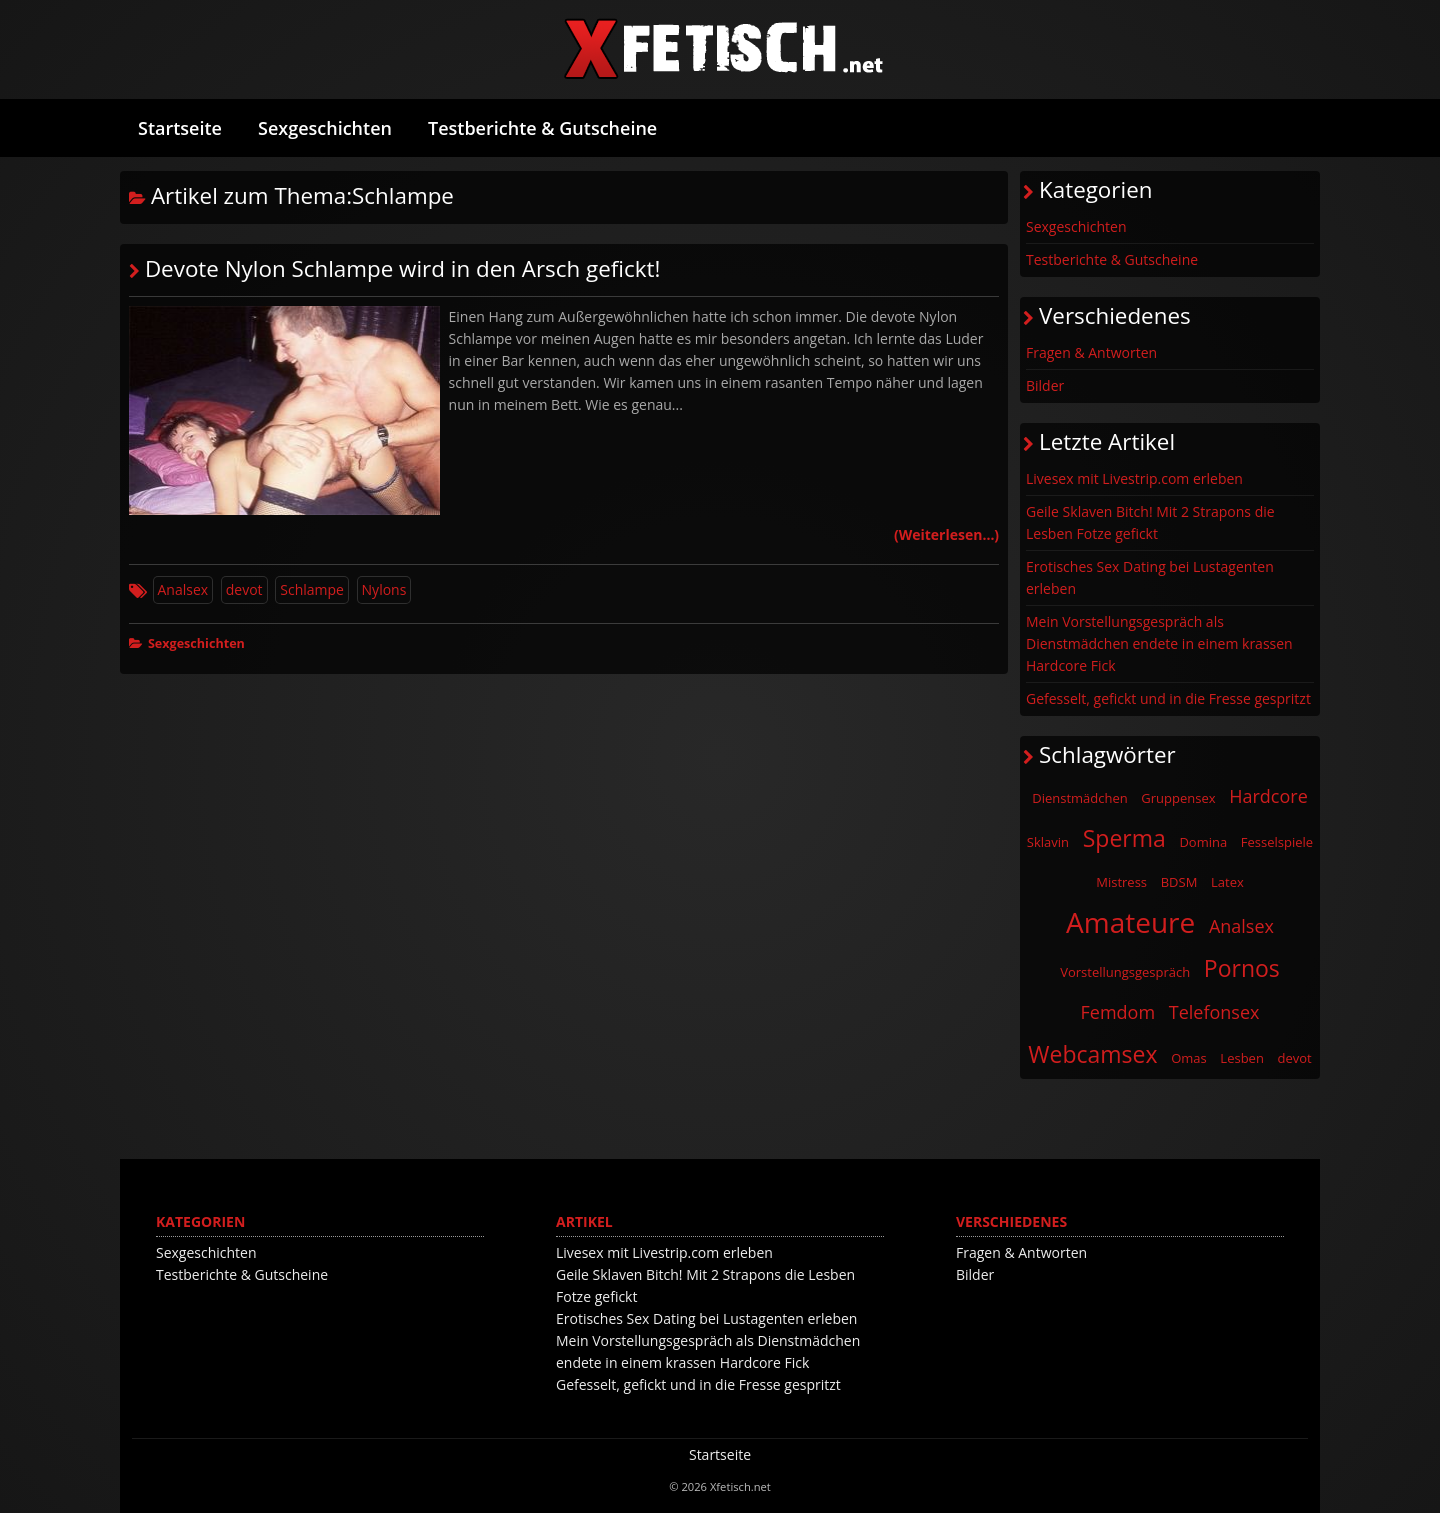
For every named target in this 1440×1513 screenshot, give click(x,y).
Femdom (1118, 1012)
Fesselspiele (1277, 842)
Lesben (1242, 1058)
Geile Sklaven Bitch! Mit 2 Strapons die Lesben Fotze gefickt (1150, 522)
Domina (1203, 842)
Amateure (1130, 922)
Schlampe (312, 589)
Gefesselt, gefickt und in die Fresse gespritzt (1168, 698)
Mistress (1121, 882)
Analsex (183, 589)
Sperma (1124, 838)
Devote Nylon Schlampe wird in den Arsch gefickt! (402, 268)
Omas (1189, 1058)
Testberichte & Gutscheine (542, 128)
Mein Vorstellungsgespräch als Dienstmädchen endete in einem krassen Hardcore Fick (1159, 643)
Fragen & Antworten (1091, 352)
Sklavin (1048, 842)
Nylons (384, 589)
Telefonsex (1214, 1012)
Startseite (180, 128)
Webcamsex (1092, 1054)
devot (244, 589)
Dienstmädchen (1080, 798)
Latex (1227, 882)
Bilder (1045, 385)
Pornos (1242, 968)
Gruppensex (1178, 798)
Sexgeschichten (325, 128)
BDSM (1179, 882)
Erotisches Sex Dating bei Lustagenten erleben (1150, 577)
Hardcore (1268, 796)
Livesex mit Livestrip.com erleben (1134, 478)
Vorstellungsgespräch (1125, 972)
